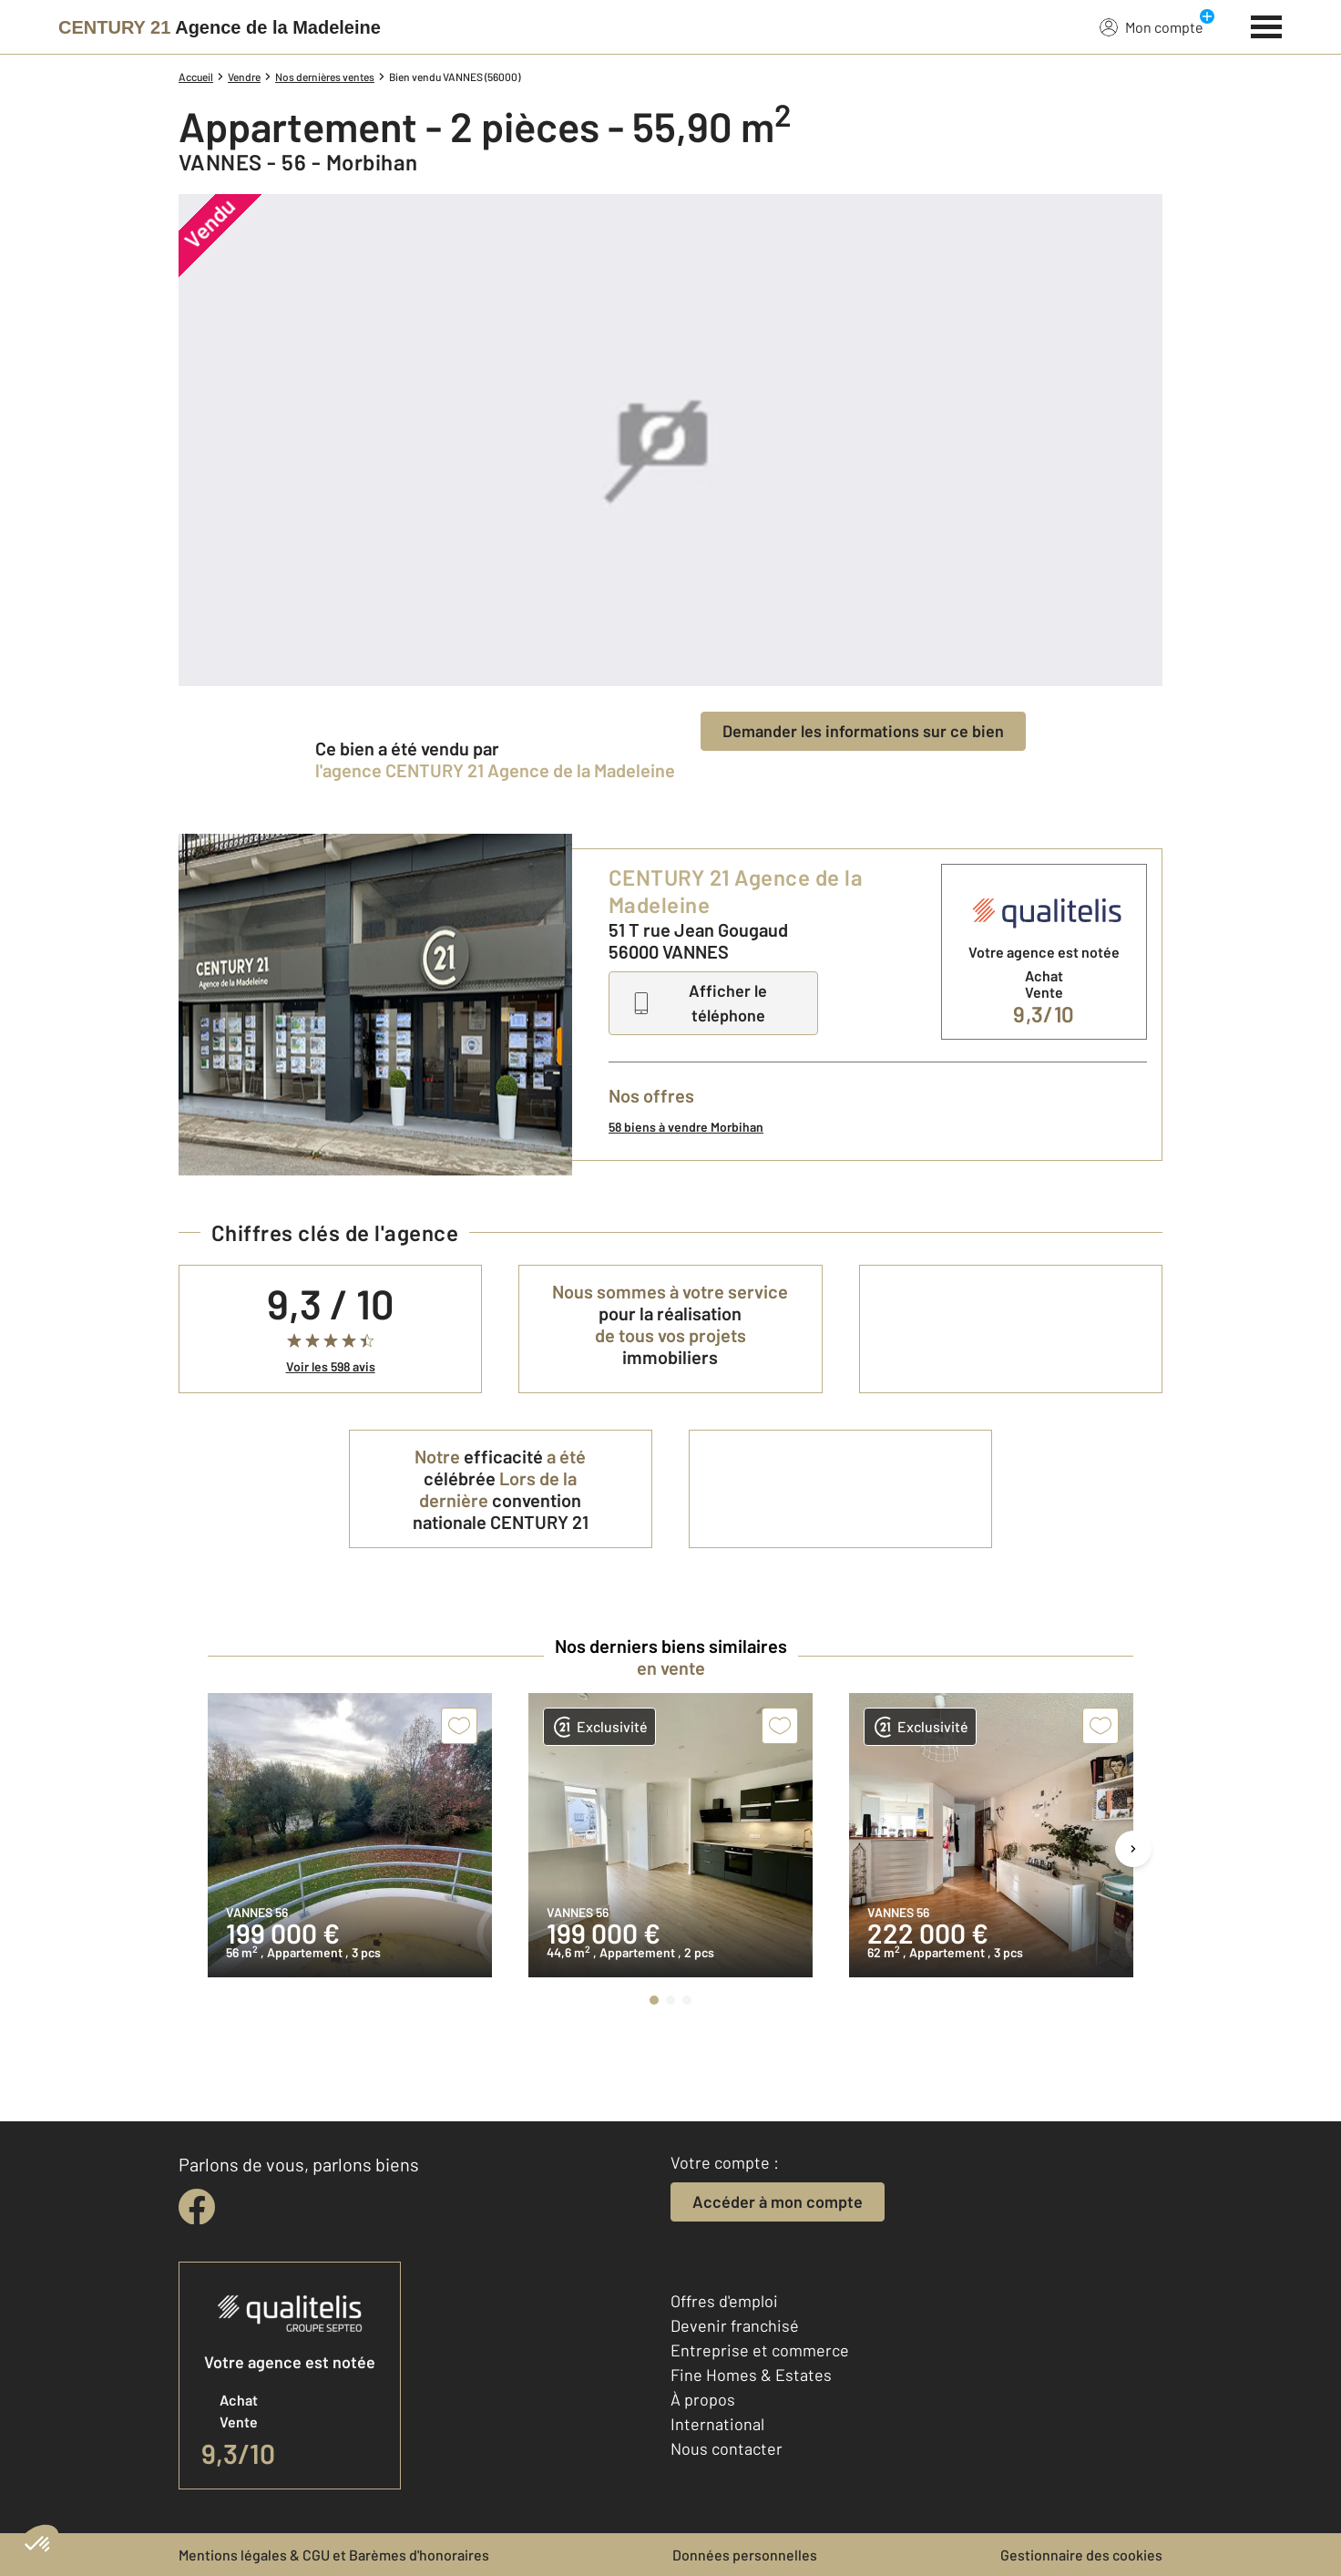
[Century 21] (219, 27)
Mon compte (1151, 26)
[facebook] (197, 2207)
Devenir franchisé (734, 2325)
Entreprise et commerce (759, 2350)
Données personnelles (744, 2554)
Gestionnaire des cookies (1081, 2554)
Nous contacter (726, 2448)
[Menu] (1267, 24)
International (717, 2424)
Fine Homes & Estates (751, 2375)
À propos (702, 2399)
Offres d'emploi (724, 2301)
